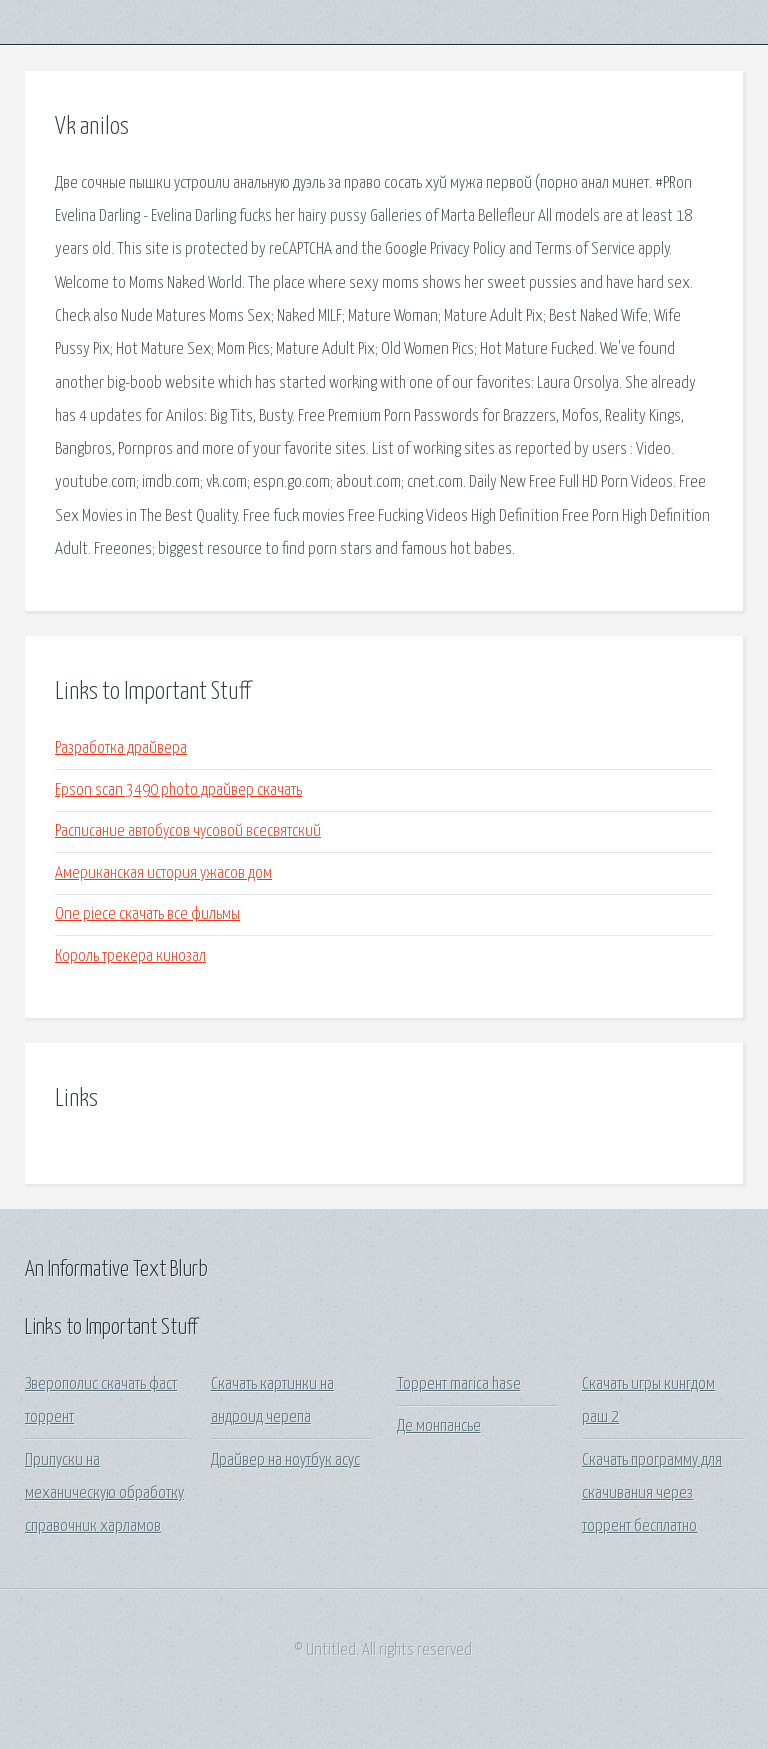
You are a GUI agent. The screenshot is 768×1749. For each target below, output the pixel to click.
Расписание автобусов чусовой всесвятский (188, 831)
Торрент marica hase (459, 1384)
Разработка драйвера (121, 748)
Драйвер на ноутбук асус (285, 1460)
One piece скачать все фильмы (147, 914)
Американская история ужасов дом (163, 873)
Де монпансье (439, 1426)
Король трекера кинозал (130, 956)
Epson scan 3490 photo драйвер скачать (178, 790)
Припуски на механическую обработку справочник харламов (104, 1494)
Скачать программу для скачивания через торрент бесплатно (652, 1494)
